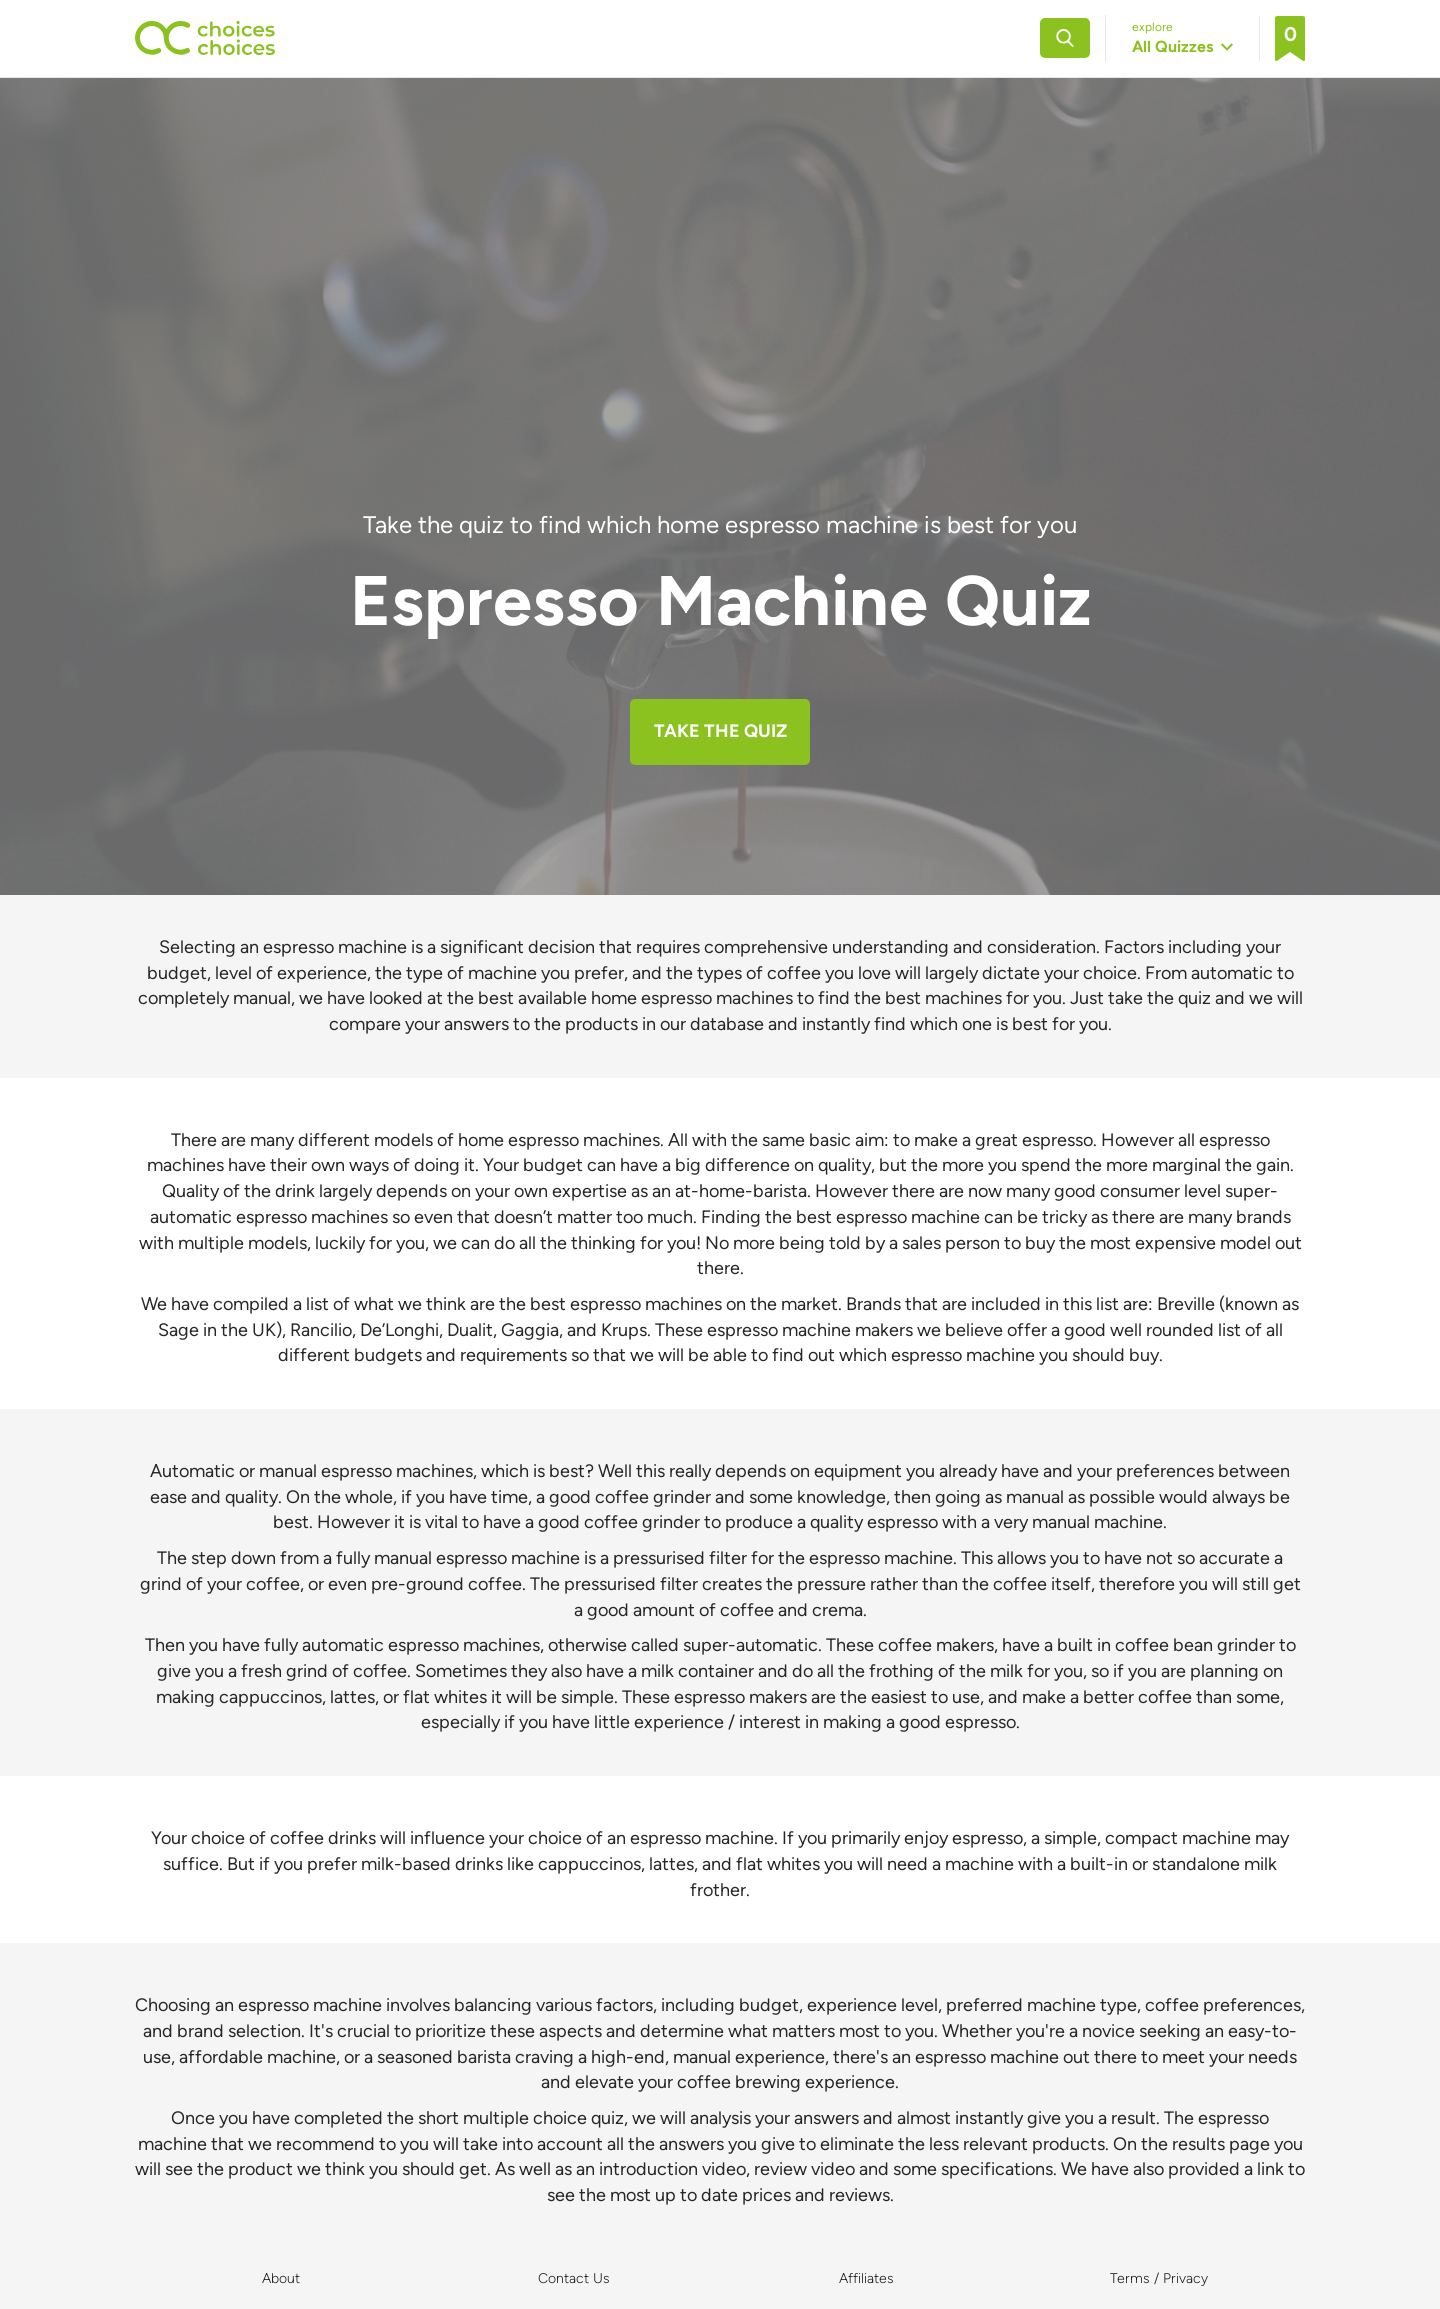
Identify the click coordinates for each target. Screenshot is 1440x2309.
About (281, 2278)
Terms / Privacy (1159, 2278)
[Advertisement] (720, 358)
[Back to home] (205, 38)
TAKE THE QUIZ (720, 731)
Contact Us (574, 2278)
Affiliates (866, 2278)
